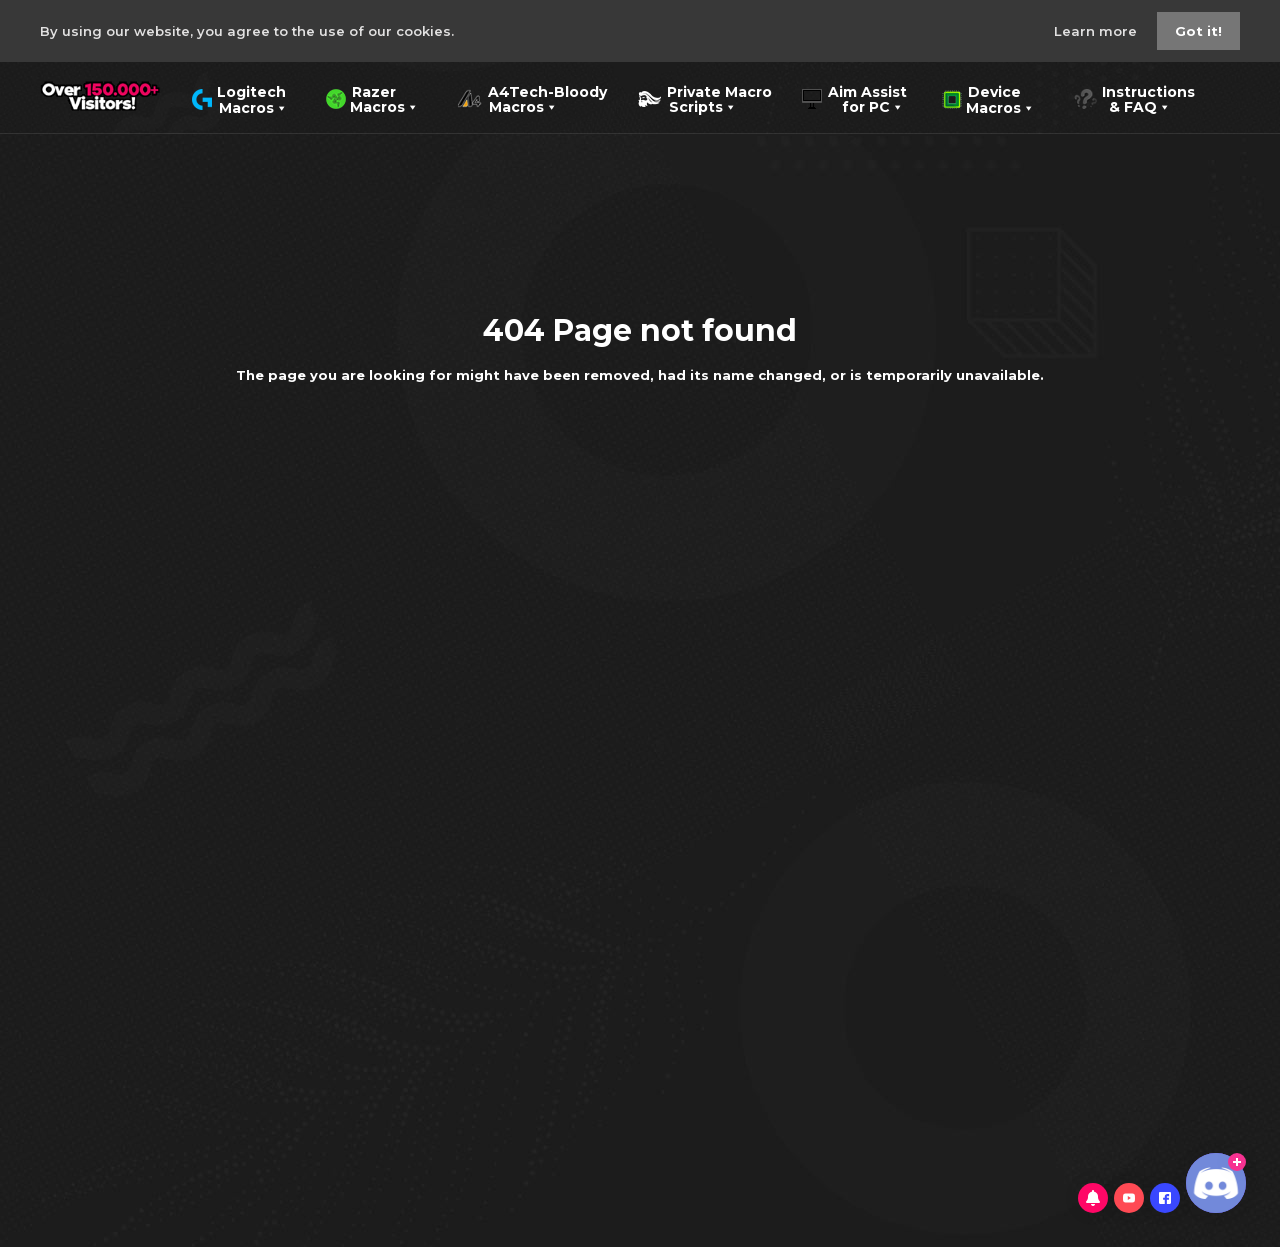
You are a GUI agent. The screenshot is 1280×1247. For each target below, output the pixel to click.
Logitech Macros (239, 98)
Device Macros (988, 98)
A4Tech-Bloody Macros (532, 98)
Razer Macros (372, 98)
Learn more (1097, 31)
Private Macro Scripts (704, 98)
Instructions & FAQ (1134, 98)
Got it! (1198, 31)
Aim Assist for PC (854, 98)
